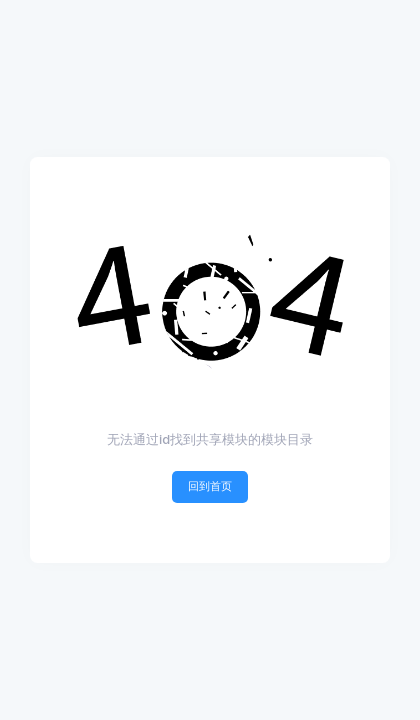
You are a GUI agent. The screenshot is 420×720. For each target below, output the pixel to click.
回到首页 (210, 486)
